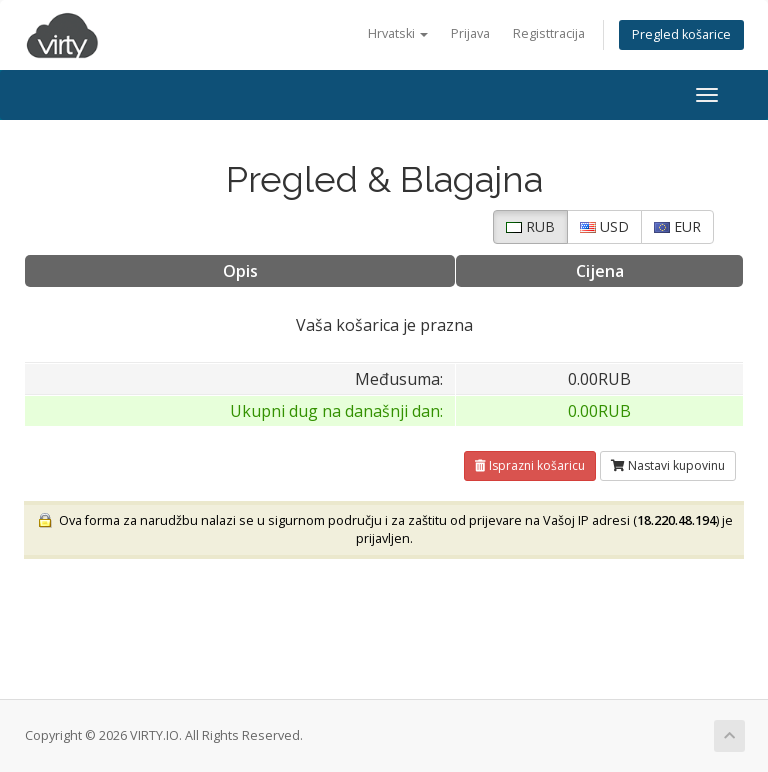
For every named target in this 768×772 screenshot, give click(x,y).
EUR (677, 226)
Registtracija (549, 33)
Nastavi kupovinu (668, 465)
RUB (530, 226)
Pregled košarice (681, 34)
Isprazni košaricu (530, 465)
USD (604, 226)
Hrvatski (398, 33)
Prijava (470, 33)
